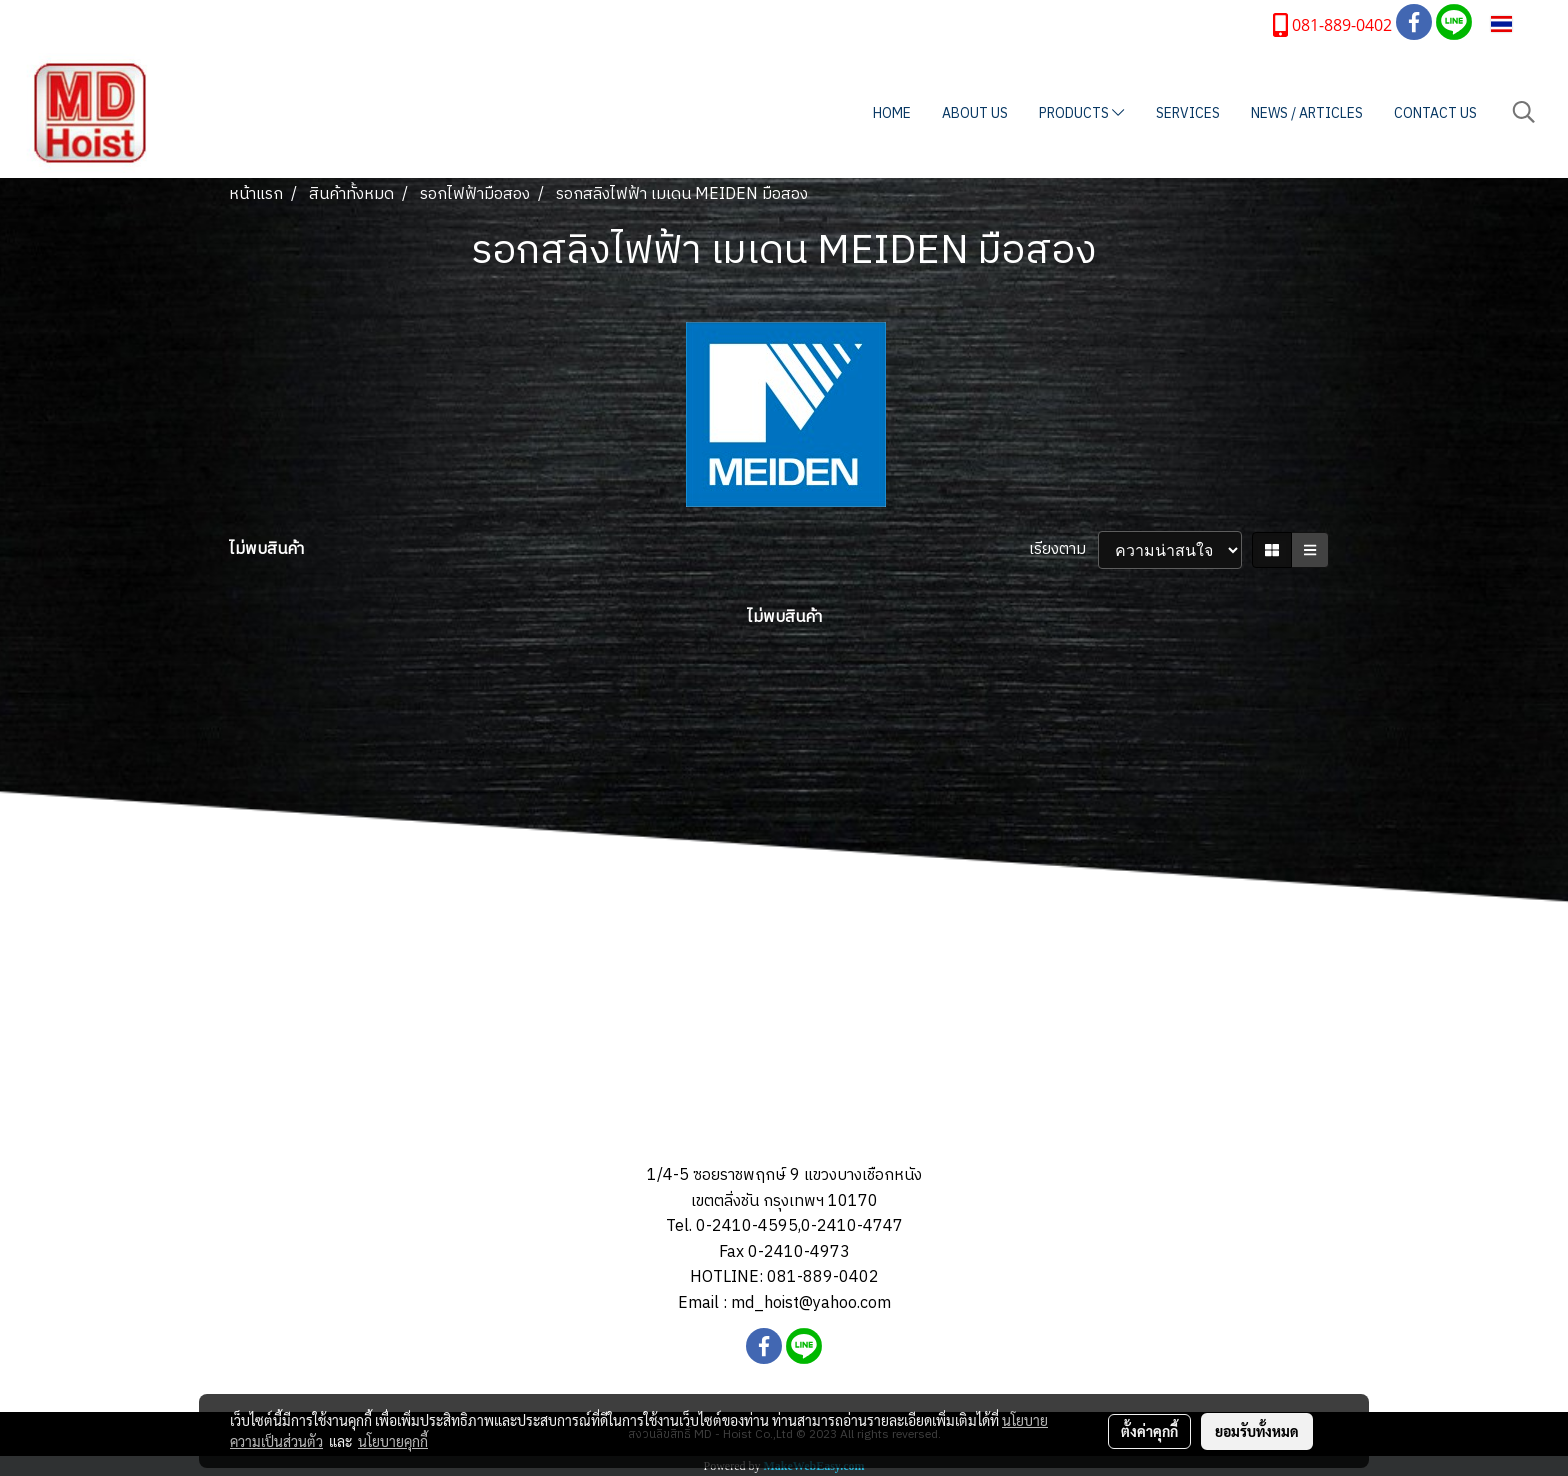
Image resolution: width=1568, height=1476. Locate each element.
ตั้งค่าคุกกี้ (1149, 1431)
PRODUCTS (1081, 113)
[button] (1524, 112)
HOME (892, 113)
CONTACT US (1435, 113)
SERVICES (1188, 113)
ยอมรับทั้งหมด (1257, 1431)
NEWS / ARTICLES (1307, 113)
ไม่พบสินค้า (266, 550)
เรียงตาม (1063, 550)
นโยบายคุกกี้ (393, 1441)
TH (1514, 23)
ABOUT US (975, 113)
